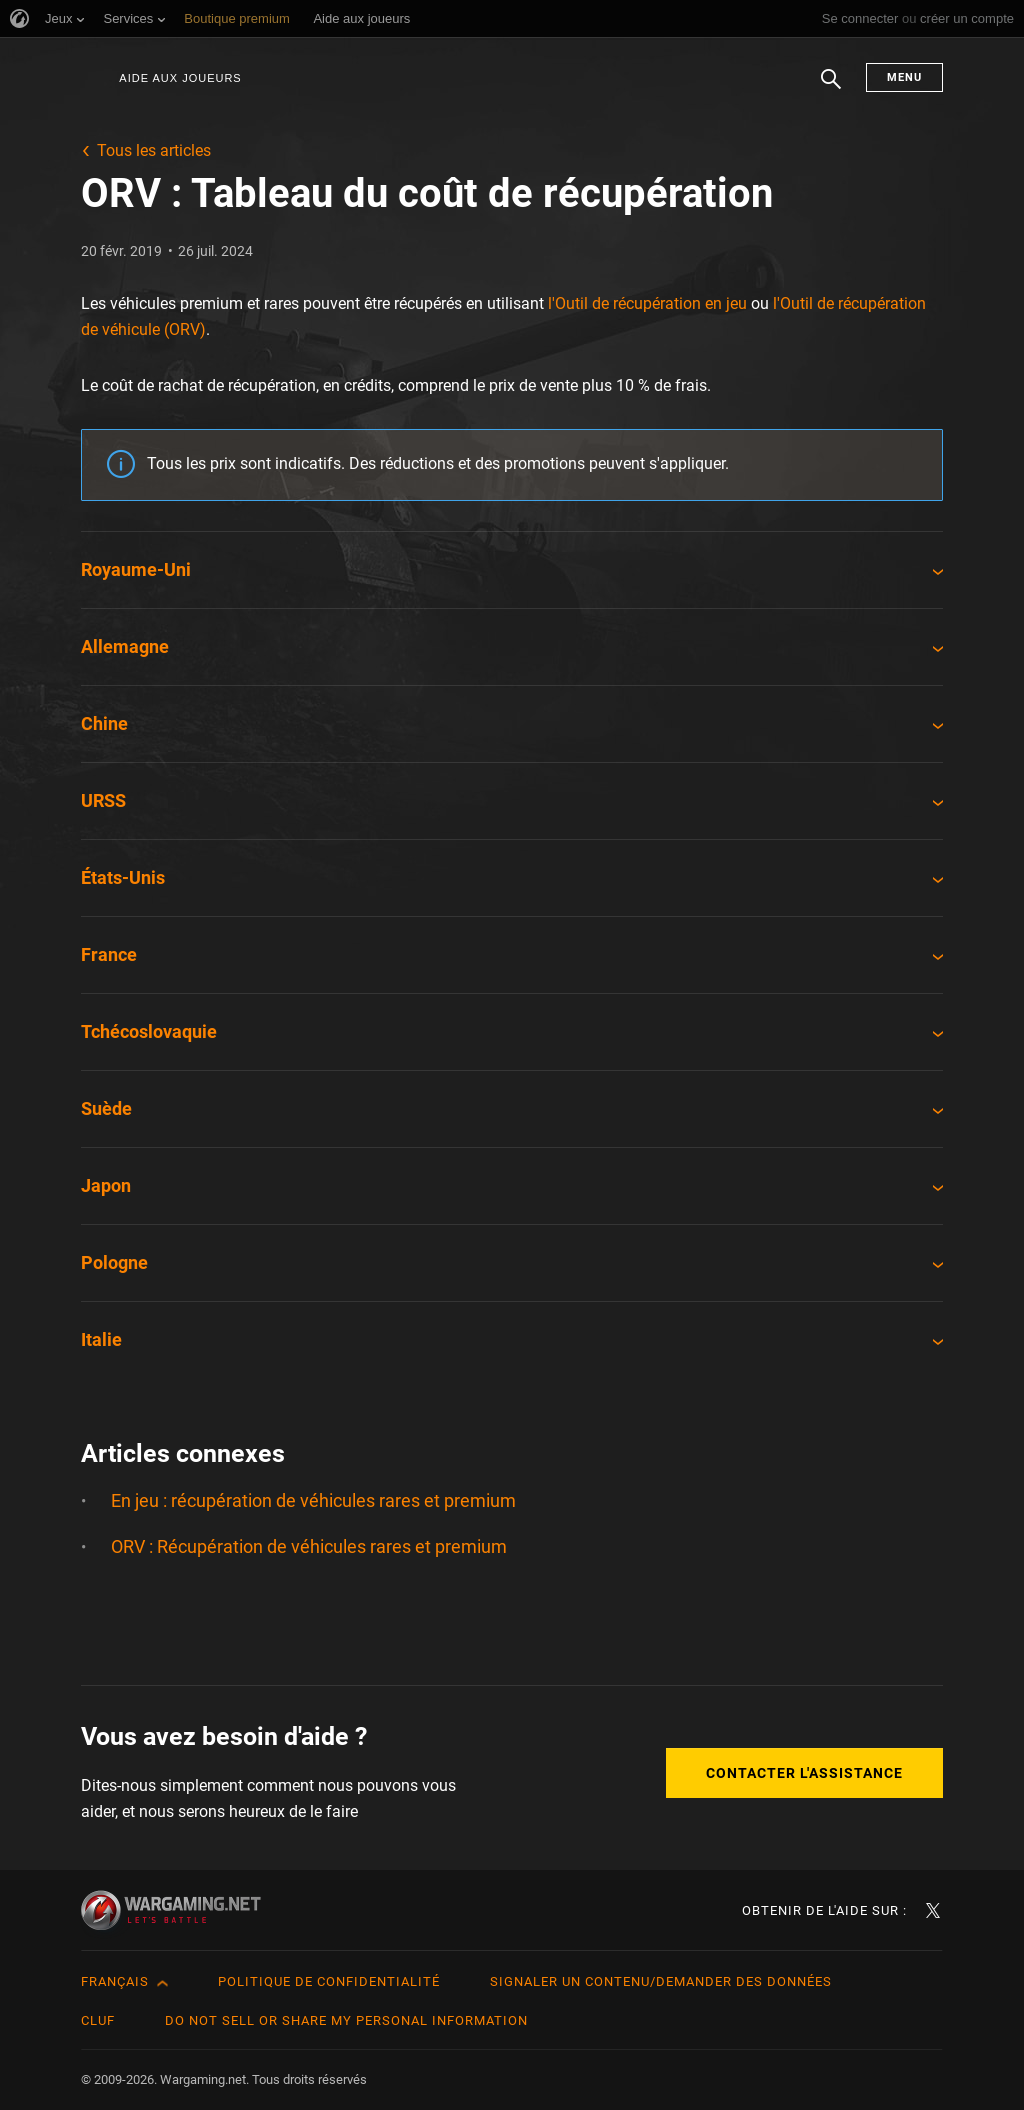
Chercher (831, 89)
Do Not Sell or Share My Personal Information (346, 2020)
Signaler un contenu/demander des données (661, 1981)
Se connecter (860, 18)
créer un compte (967, 18)
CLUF (98, 2020)
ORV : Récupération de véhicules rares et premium (309, 1546)
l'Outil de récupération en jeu (647, 303)
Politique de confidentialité (329, 1981)
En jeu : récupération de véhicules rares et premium (313, 1500)
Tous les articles (154, 150)
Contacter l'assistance (804, 1773)
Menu (904, 77)
